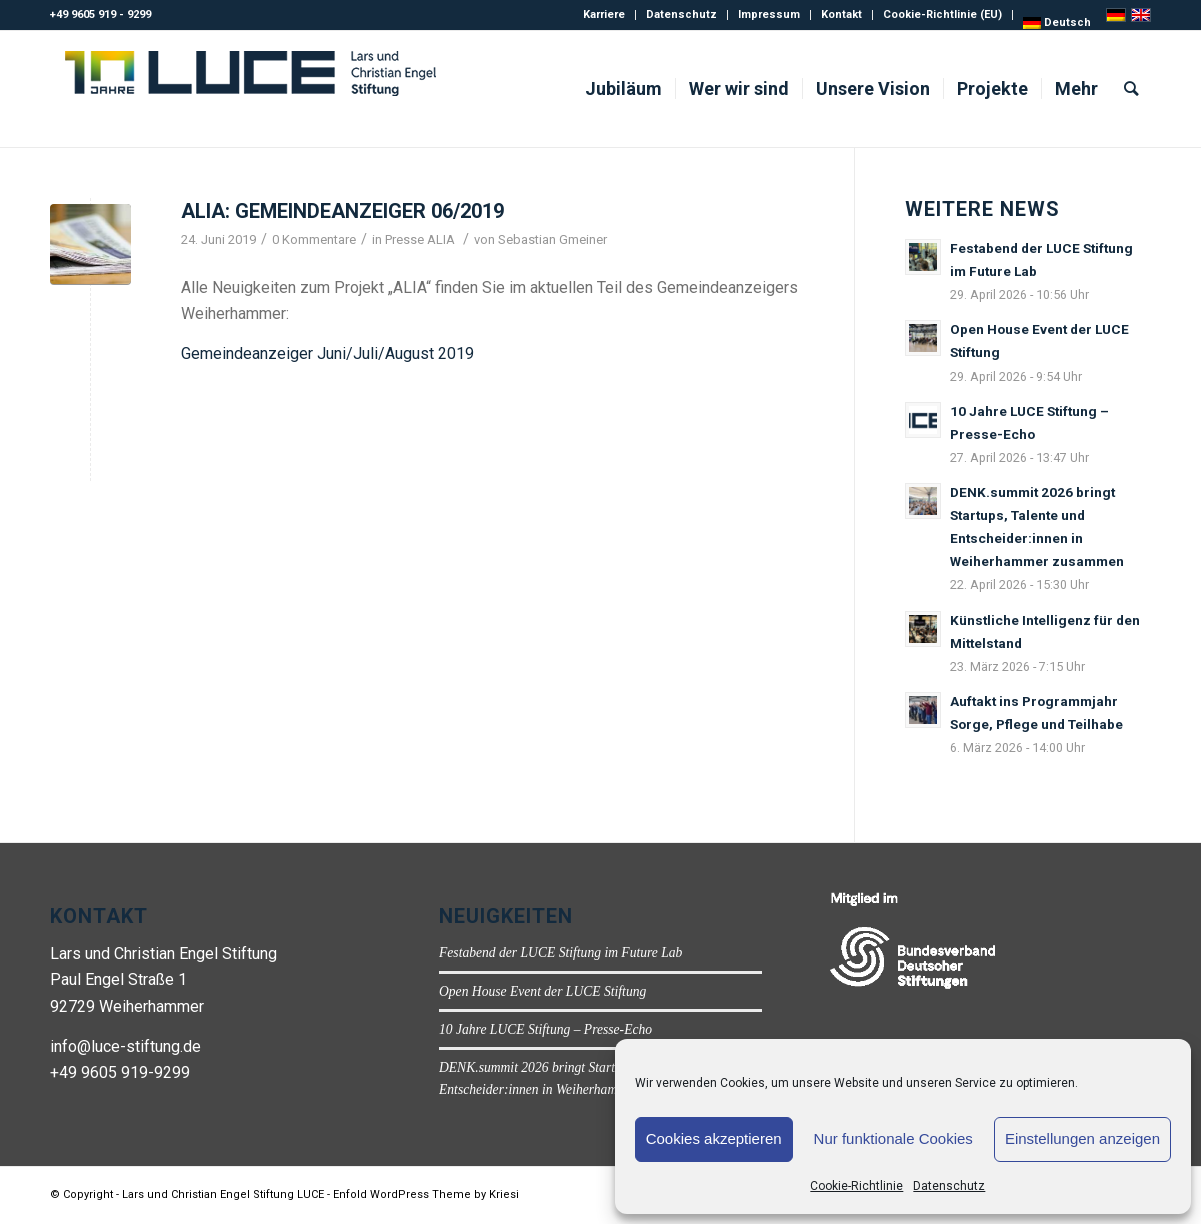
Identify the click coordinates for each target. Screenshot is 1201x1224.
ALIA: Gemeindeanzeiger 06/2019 (342, 211)
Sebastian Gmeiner (552, 239)
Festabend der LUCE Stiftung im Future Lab (560, 952)
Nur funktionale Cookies (893, 1138)
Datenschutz (949, 1186)
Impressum (769, 14)
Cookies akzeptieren (714, 1138)
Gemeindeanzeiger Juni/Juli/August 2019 (327, 353)
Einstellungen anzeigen (1082, 1138)
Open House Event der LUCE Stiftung (542, 991)
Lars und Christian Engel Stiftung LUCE (223, 1194)
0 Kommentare (314, 239)
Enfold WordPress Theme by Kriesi (426, 1194)
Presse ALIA (420, 239)
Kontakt (841, 14)
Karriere (604, 14)
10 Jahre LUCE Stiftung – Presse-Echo (545, 1029)
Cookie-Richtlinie (856, 1186)
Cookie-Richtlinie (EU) (942, 14)
